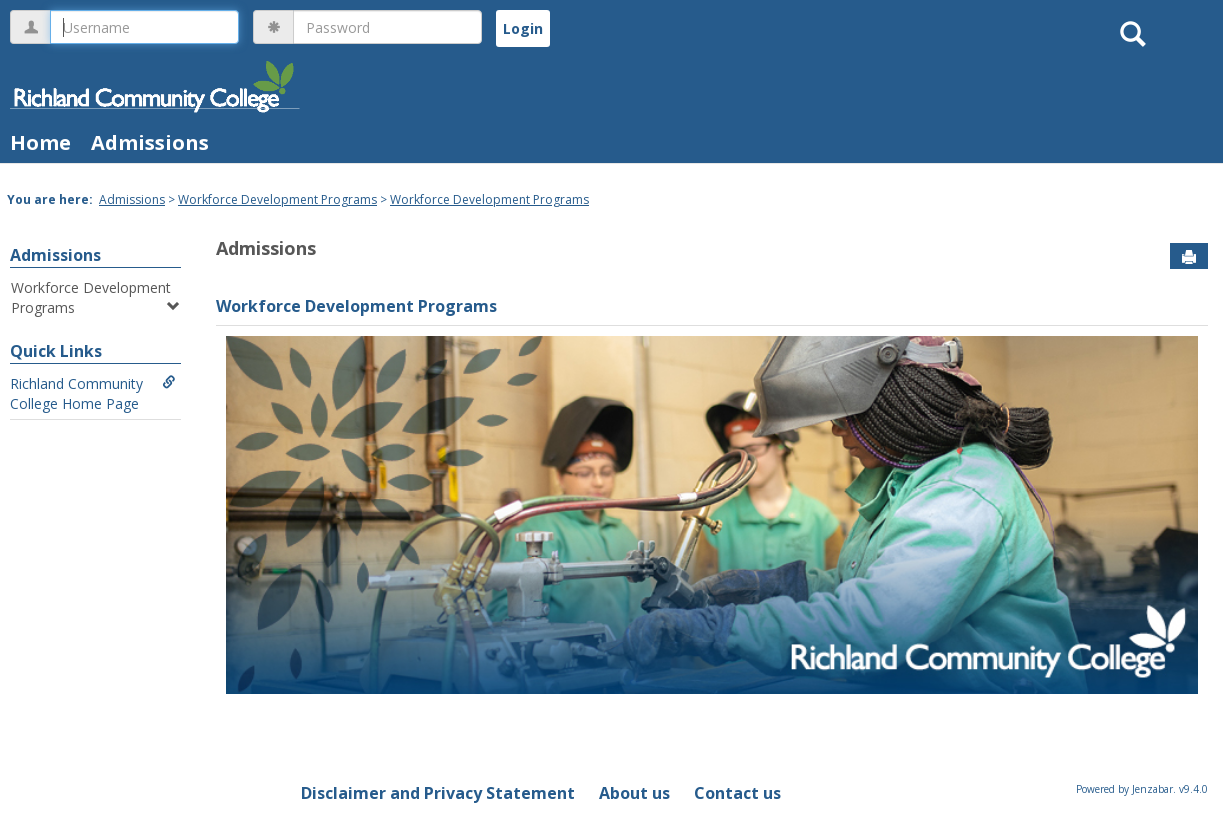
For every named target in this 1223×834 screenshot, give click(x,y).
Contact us (737, 793)
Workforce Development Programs (277, 199)
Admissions (150, 142)
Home (40, 142)
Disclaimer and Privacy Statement (438, 793)
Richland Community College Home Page (93, 393)
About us (634, 793)
